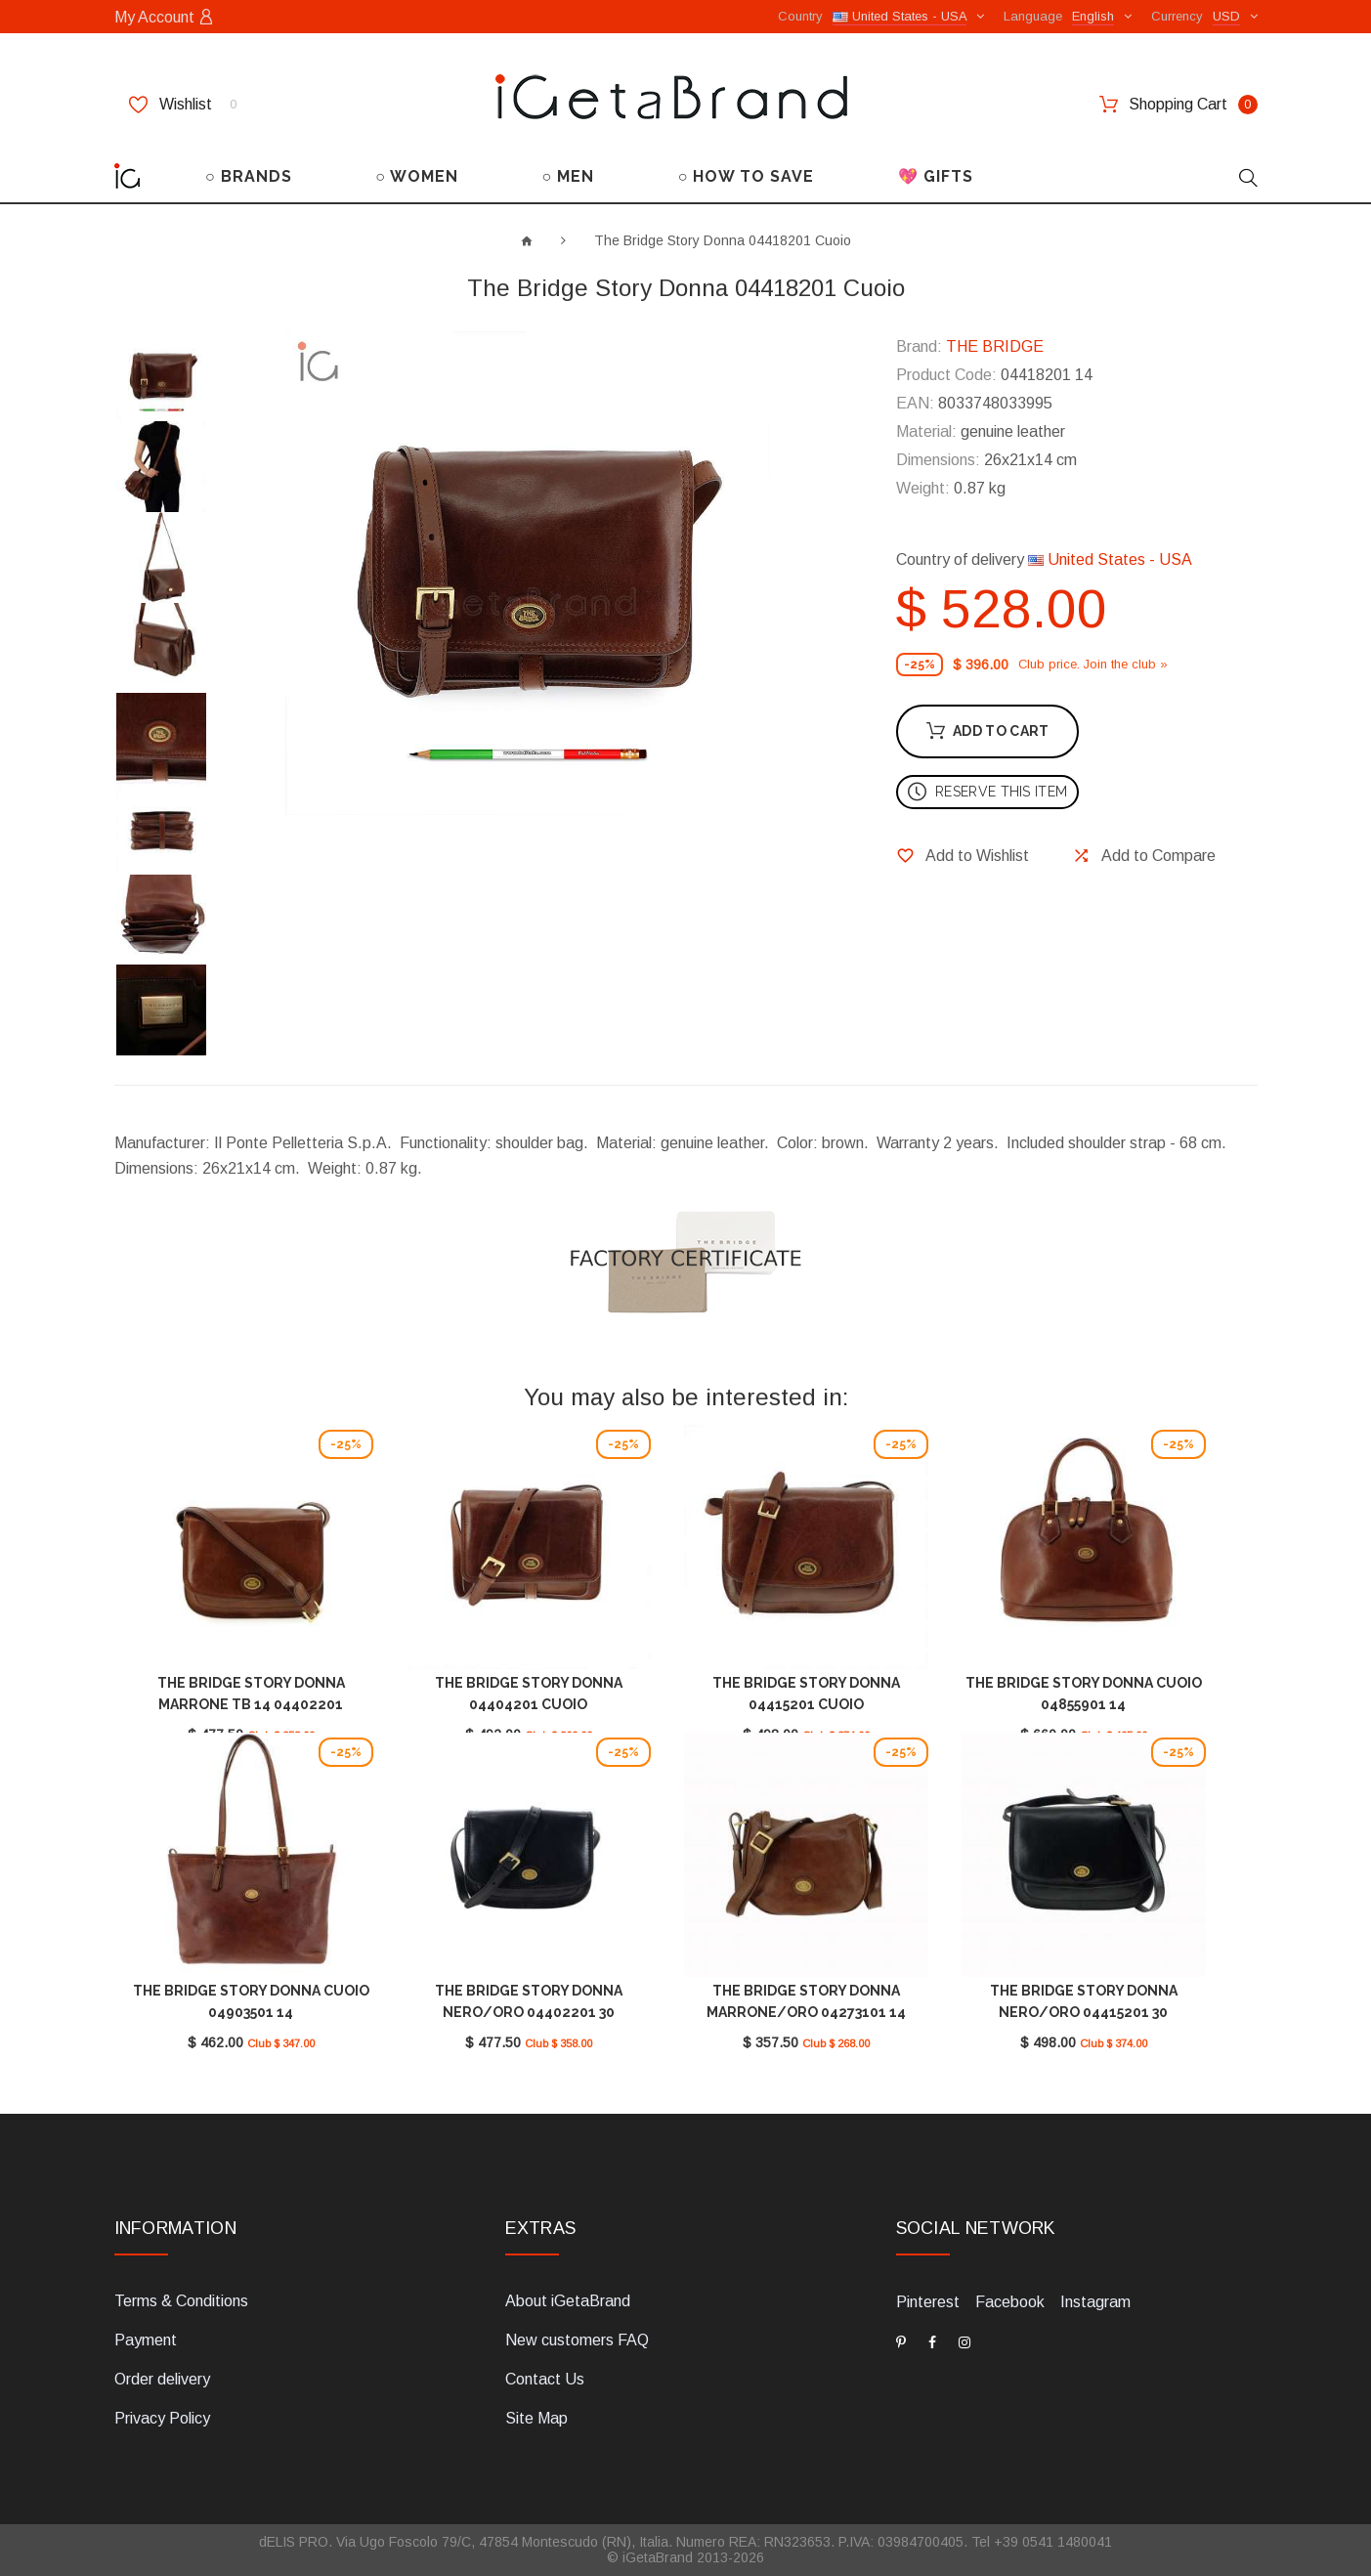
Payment (145, 2340)
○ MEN (568, 176)
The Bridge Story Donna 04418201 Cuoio (722, 240)
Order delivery (162, 2379)
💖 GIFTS (935, 176)
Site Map (536, 2418)
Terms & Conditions (181, 2301)
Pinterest (928, 2302)
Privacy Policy (162, 2418)
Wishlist (182, 104)
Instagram (1095, 2302)
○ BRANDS (248, 176)
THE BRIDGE (995, 346)
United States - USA (1110, 559)
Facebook (1010, 2302)
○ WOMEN (416, 176)
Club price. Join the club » (1093, 664)
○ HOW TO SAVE (746, 176)
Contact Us (544, 2379)
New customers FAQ (577, 2340)
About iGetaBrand (567, 2301)
